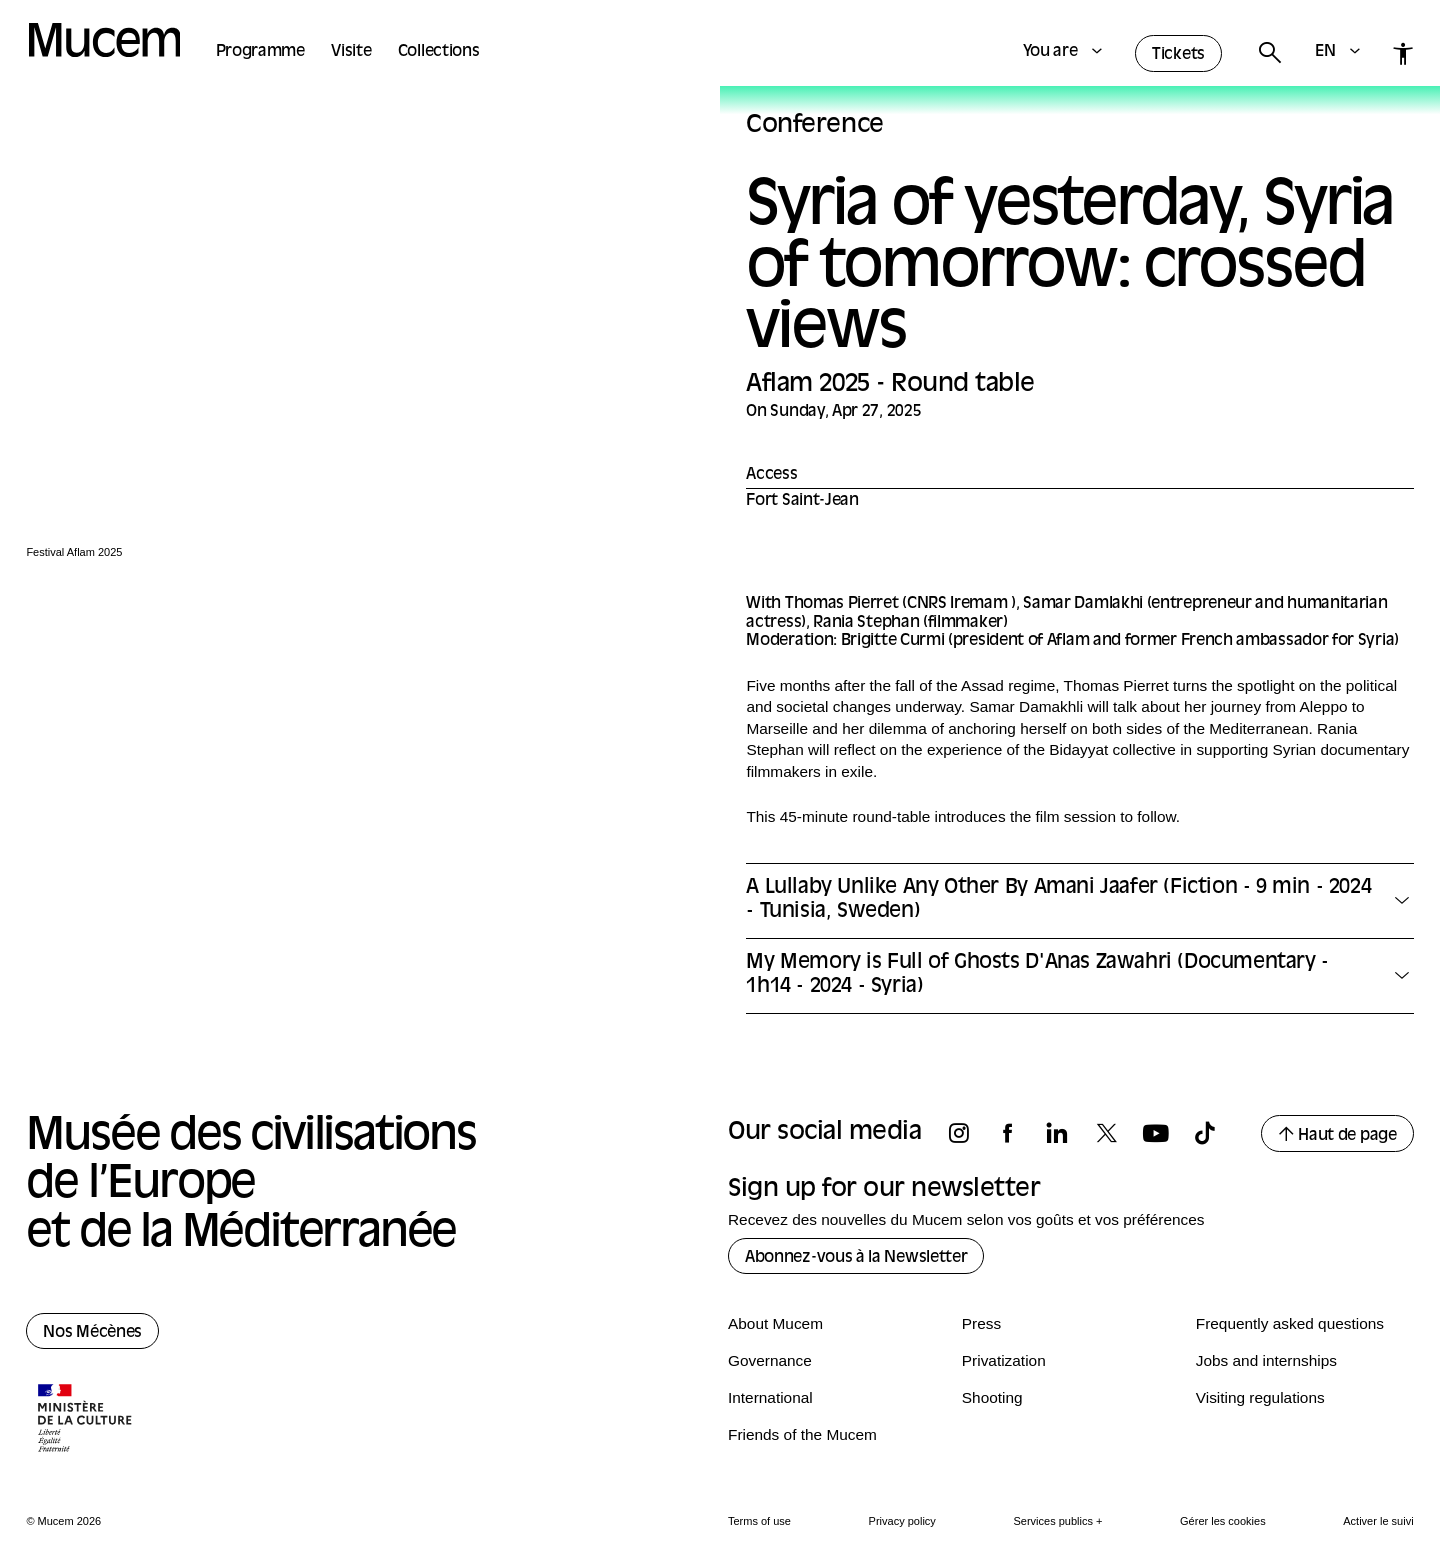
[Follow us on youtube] (1165, 1133)
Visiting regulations (1260, 1397)
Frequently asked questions (1290, 1323)
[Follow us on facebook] (1017, 1133)
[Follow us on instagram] (968, 1133)
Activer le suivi (1378, 1521)
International (770, 1397)
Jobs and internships (1266, 1360)
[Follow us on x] (1116, 1133)
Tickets (1178, 55)
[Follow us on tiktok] (1214, 1133)
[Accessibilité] (1403, 53)
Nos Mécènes (92, 1333)
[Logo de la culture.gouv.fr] (86, 1420)
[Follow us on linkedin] (1066, 1133)
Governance (770, 1360)
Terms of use (759, 1521)
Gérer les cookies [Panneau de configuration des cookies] (1223, 1521)
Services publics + (1057, 1521)
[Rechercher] (1269, 53)
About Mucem (775, 1323)
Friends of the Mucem (802, 1434)
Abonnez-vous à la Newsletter (856, 1258)
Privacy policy (902, 1521)
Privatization (1004, 1360)
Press (981, 1323)
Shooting (992, 1397)
